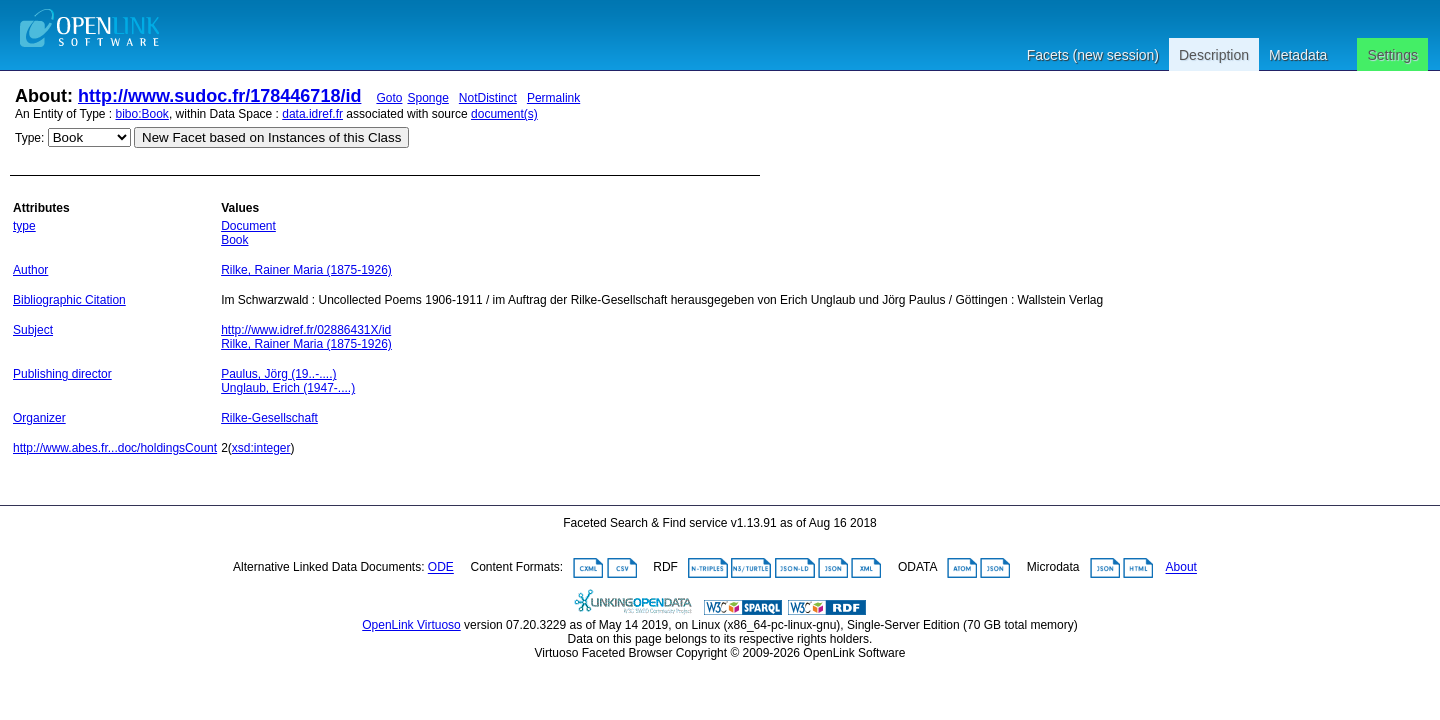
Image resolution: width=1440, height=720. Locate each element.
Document (248, 226)
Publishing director (62, 374)
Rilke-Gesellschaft (269, 418)
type (24, 226)
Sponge (427, 98)
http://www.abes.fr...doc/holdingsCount (115, 448)
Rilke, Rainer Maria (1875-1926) (306, 270)
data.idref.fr (312, 114)
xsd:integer (261, 448)
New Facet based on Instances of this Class (271, 137)
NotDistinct (488, 98)
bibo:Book (142, 114)
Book (234, 240)
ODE (441, 568)
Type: (29, 138)
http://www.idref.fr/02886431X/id (306, 330)
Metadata (1298, 55)
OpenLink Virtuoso (411, 625)
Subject (33, 330)
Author (30, 270)
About (1181, 568)
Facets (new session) (1093, 55)
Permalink (553, 98)
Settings (1392, 55)
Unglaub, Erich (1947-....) (288, 388)
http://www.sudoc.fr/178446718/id (219, 96)
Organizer (39, 418)
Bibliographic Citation (69, 300)
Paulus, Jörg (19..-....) (278, 374)
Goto (389, 98)
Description (1214, 55)
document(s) (504, 114)
